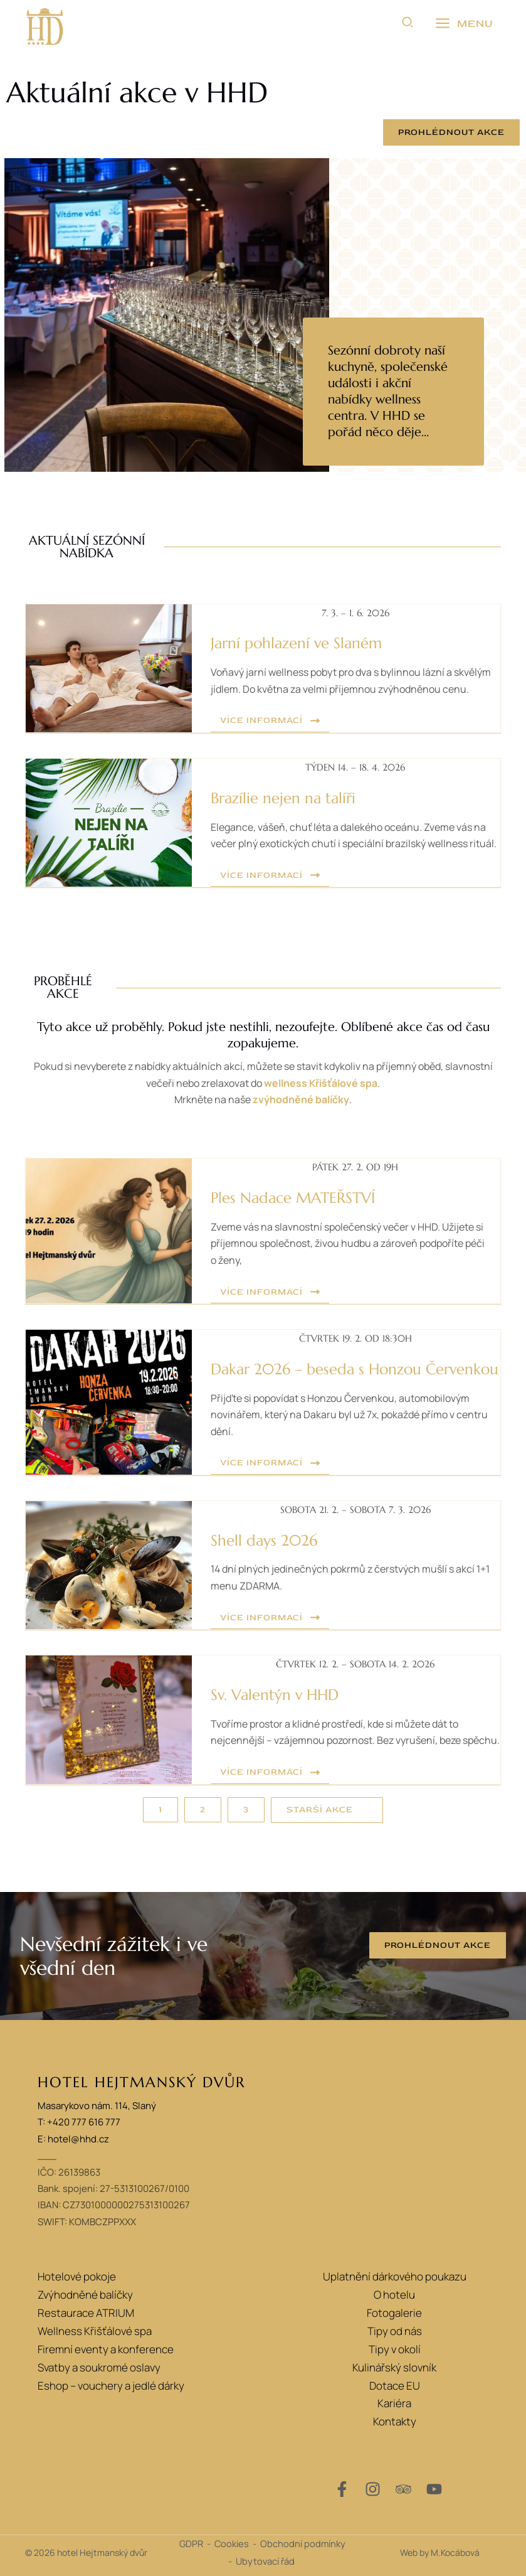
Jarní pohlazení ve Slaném (296, 643)
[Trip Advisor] (403, 2489)
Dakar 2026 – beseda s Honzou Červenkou (354, 1369)
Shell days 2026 (264, 1540)
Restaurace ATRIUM (86, 2313)
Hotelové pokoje (77, 2276)
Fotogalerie (394, 2313)
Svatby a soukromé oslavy (99, 2367)
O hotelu (394, 2294)
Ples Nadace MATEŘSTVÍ (293, 1198)
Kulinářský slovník (394, 2367)
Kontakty (394, 2421)
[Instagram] (373, 2489)
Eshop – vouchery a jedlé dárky (111, 2385)
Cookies (231, 2543)
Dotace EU (394, 2385)
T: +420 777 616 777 (79, 2122)
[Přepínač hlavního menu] (464, 23)
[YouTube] (434, 2489)
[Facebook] (342, 2489)
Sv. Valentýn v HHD (275, 1695)
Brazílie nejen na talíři (283, 798)
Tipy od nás (394, 2331)
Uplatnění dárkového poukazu (394, 2276)
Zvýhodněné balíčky (85, 2294)
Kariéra (394, 2403)
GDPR (191, 2543)
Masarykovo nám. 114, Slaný (97, 2105)
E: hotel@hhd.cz (73, 2139)
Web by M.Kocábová (440, 2552)
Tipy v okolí (395, 2349)
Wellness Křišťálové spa (95, 2331)
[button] (408, 23)
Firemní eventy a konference (106, 2349)
